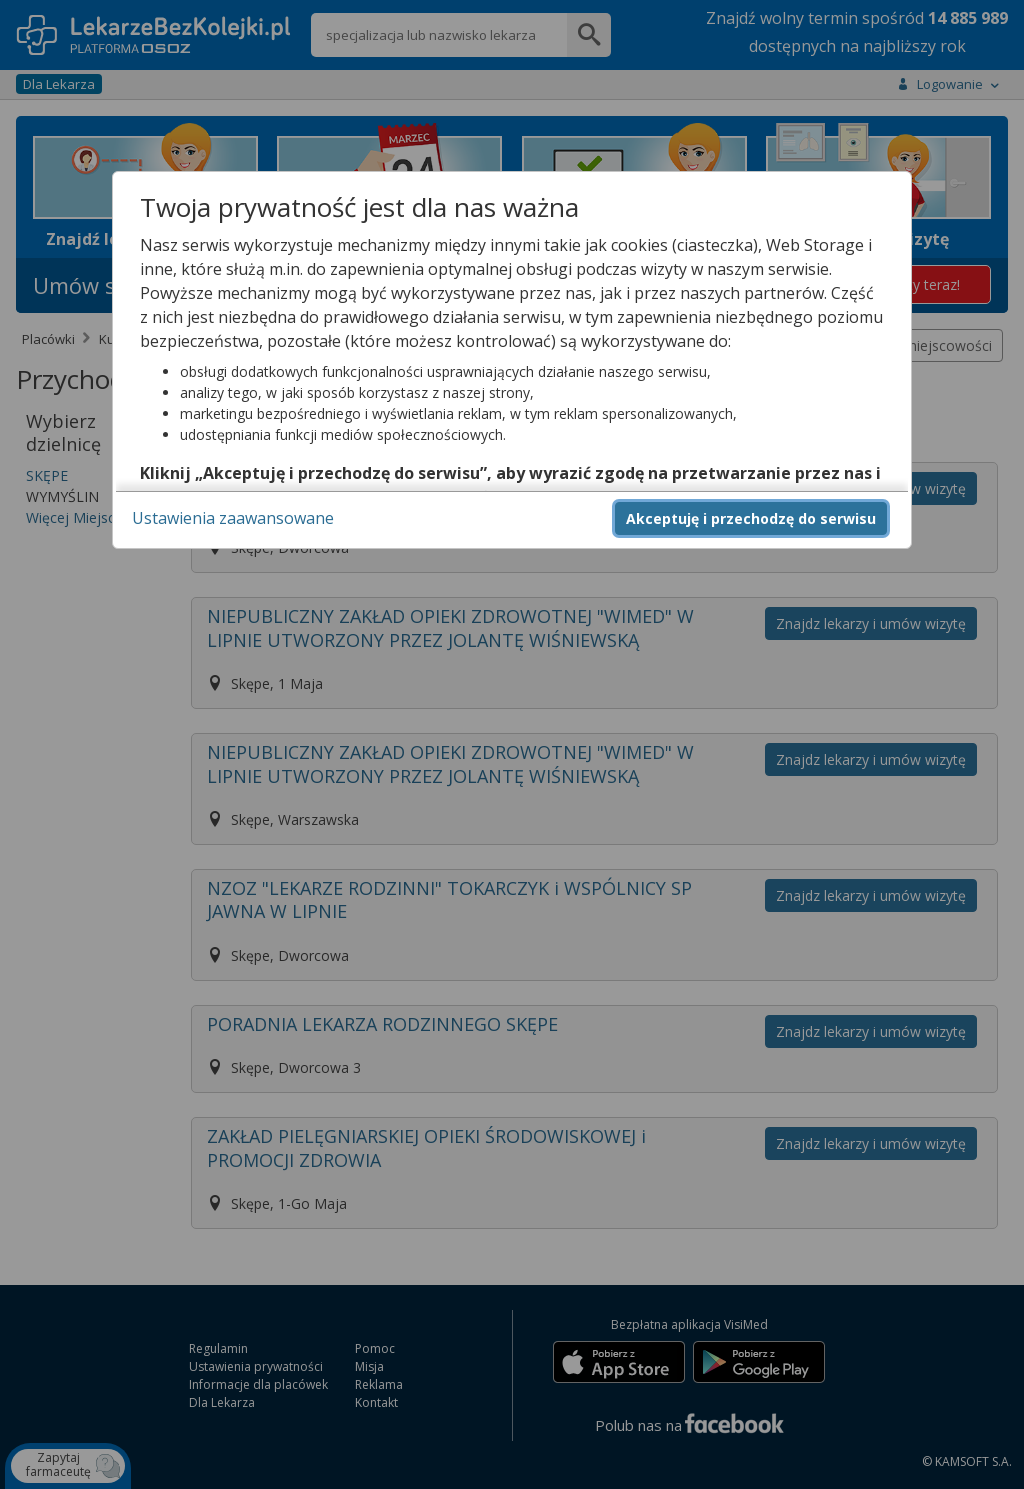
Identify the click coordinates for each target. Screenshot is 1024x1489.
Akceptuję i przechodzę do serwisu (751, 518)
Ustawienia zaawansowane (233, 518)
